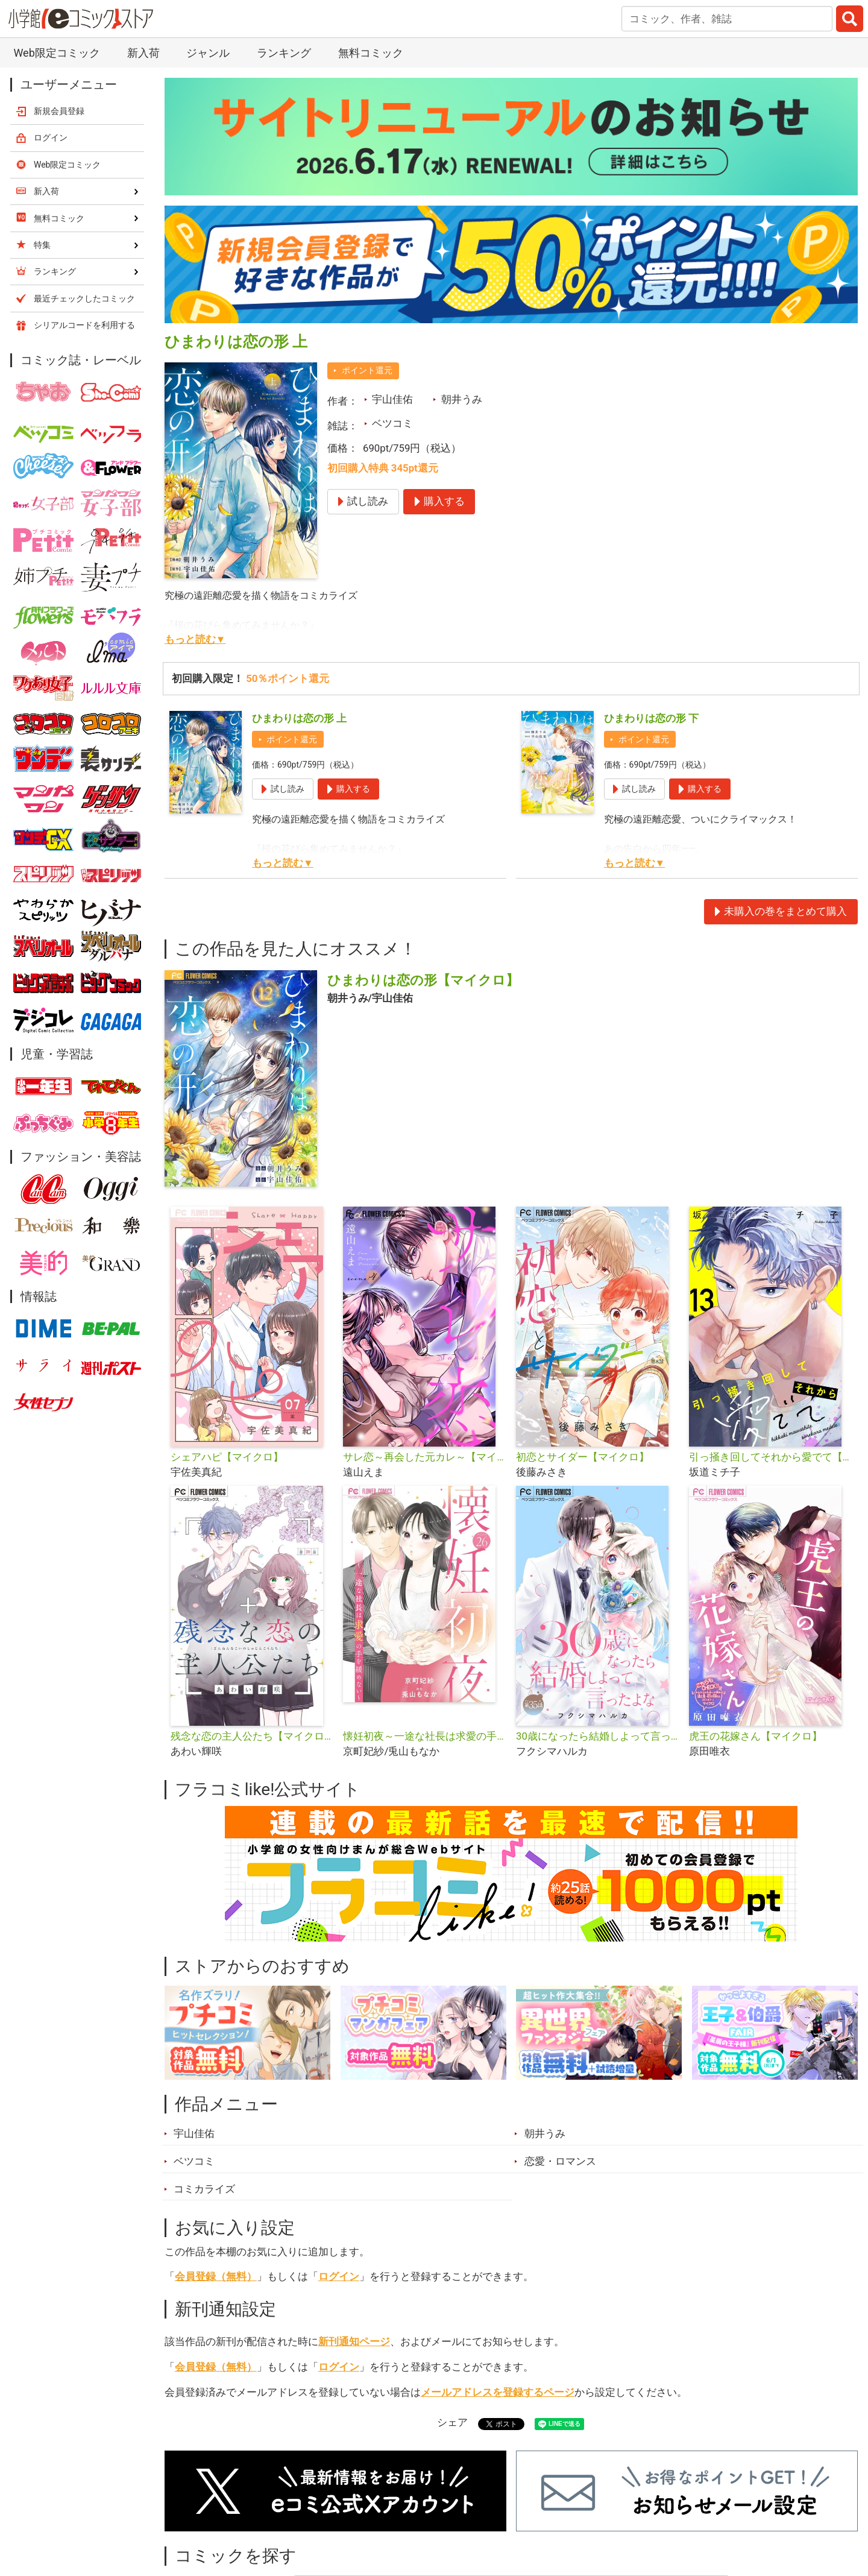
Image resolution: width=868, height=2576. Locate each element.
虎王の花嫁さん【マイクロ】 (755, 1736)
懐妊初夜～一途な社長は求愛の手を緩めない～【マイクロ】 (424, 1736)
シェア (452, 2422)
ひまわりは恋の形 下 (651, 718)
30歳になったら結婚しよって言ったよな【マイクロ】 (597, 1736)
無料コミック (370, 52)
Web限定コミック (56, 52)
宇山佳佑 (392, 399)
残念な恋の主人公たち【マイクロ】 (252, 1736)
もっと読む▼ (195, 639)
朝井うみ (461, 399)
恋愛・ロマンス (560, 2161)
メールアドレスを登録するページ (497, 2392)
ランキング (284, 52)
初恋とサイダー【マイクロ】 (582, 1457)
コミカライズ (204, 2189)
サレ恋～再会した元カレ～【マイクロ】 (424, 1457)
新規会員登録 (59, 111)
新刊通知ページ (354, 2341)
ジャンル (208, 52)
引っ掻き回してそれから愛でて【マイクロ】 (770, 1457)
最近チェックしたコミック (84, 298)
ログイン (338, 2276)
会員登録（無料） (216, 2276)
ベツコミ (392, 423)
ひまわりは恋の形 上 (299, 718)
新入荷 (143, 52)
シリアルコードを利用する (84, 325)
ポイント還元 (367, 370)
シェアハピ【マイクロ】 (227, 1457)
